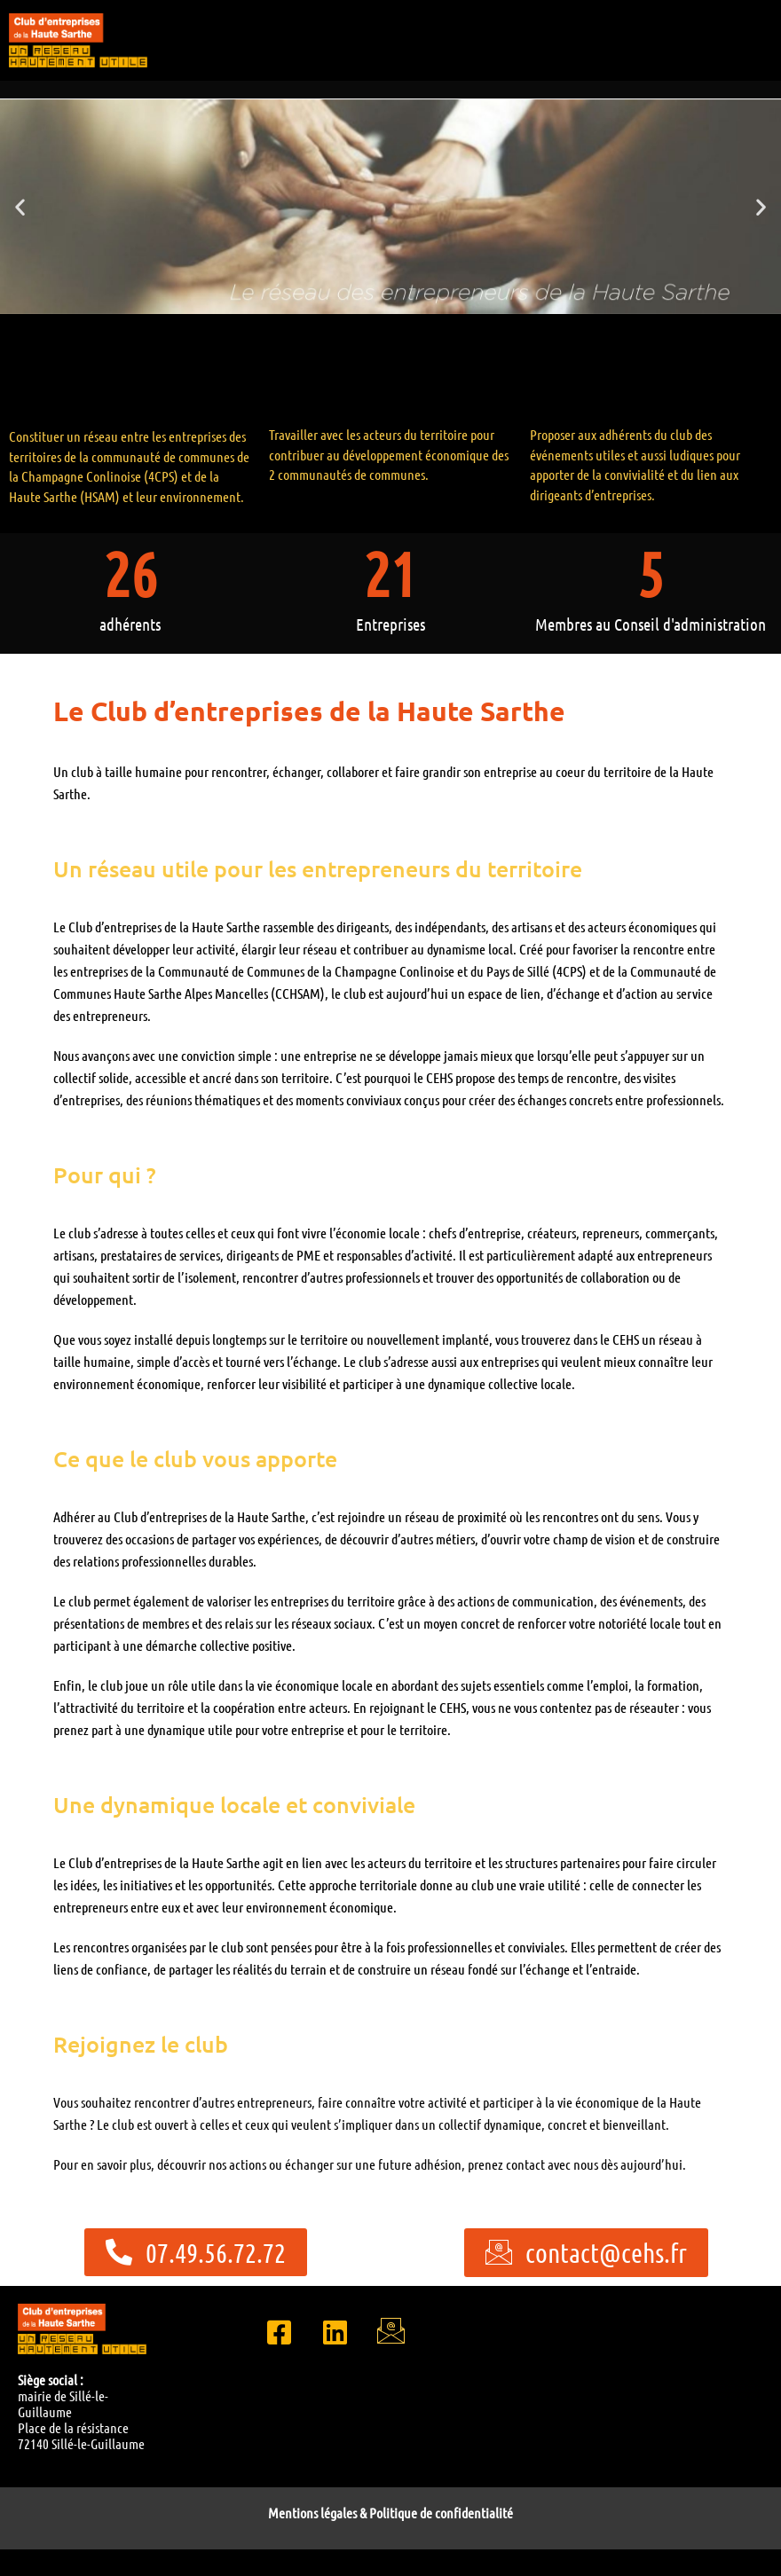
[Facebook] (278, 2330)
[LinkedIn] (334, 2330)
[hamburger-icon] (761, 63)
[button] (20, 206)
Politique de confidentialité (441, 2512)
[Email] (390, 2330)
